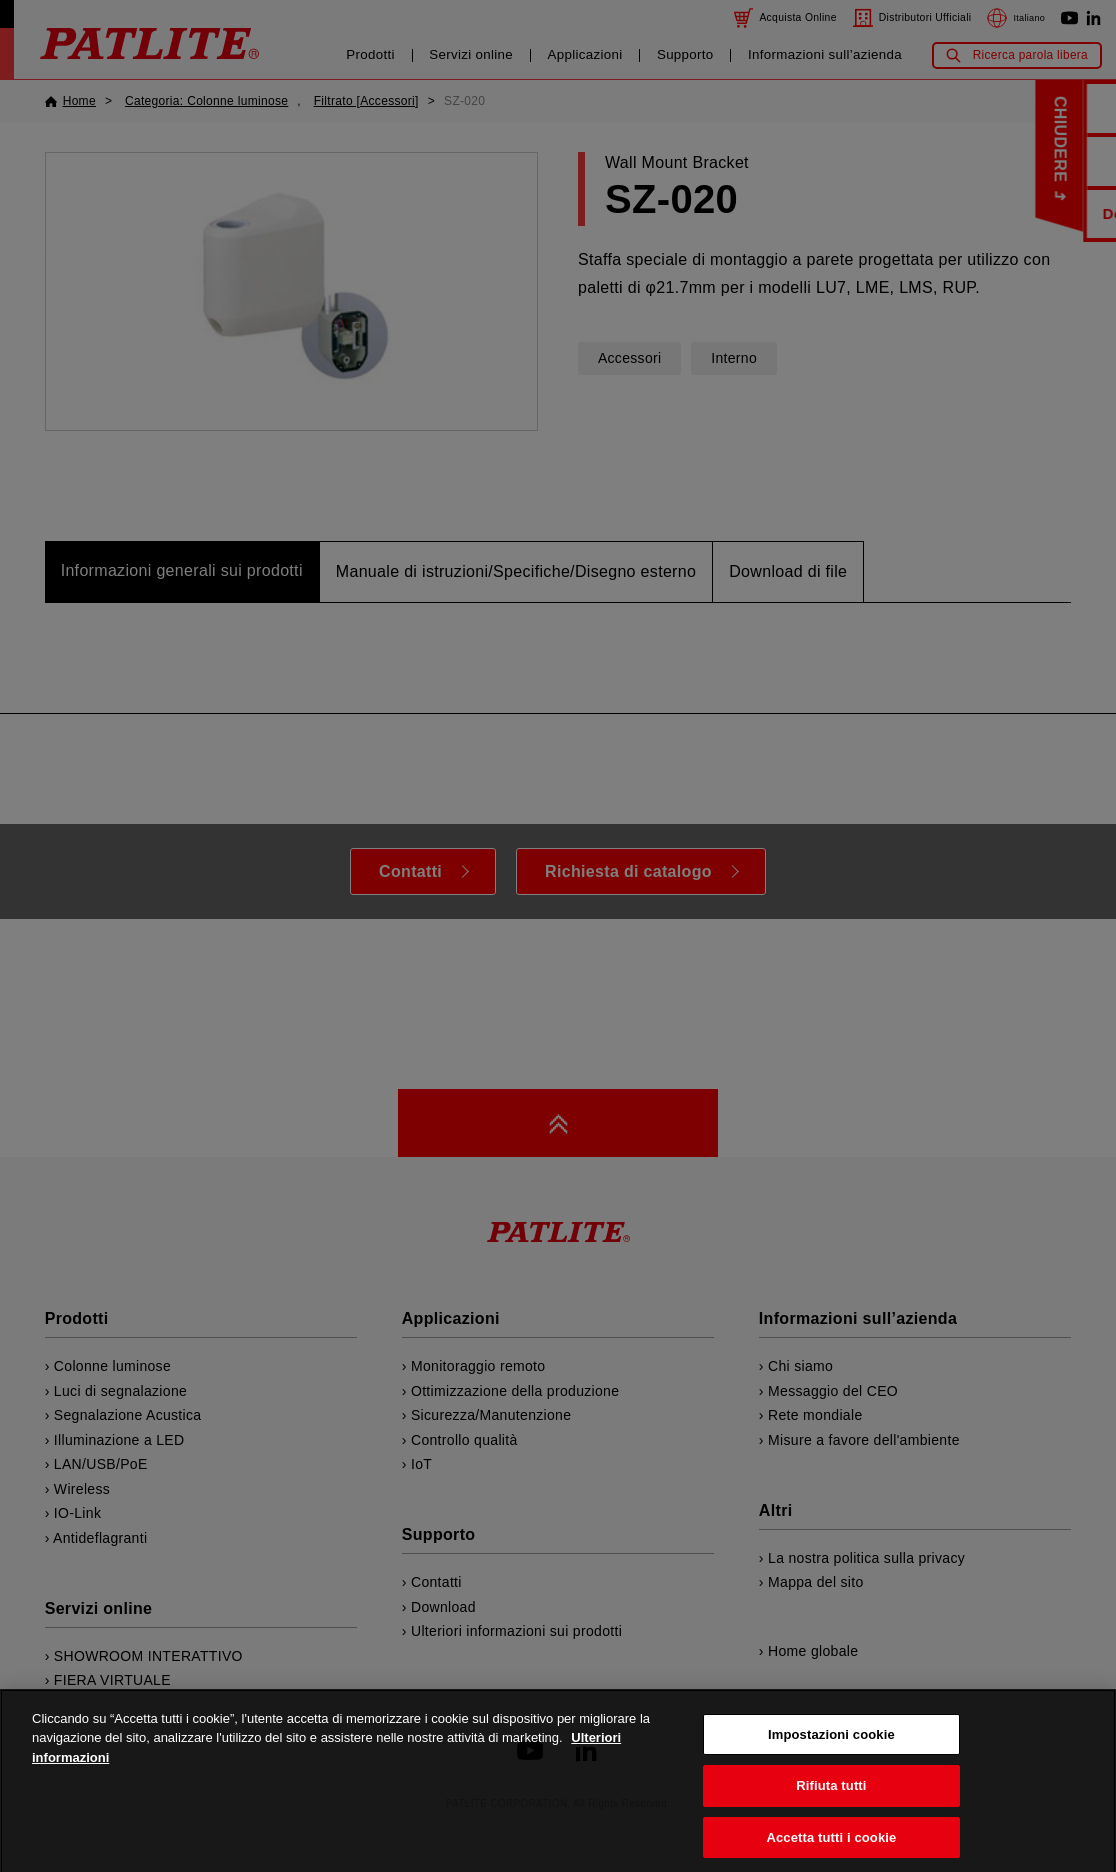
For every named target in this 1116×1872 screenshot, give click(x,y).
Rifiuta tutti (831, 1808)
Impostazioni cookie (831, 1757)
